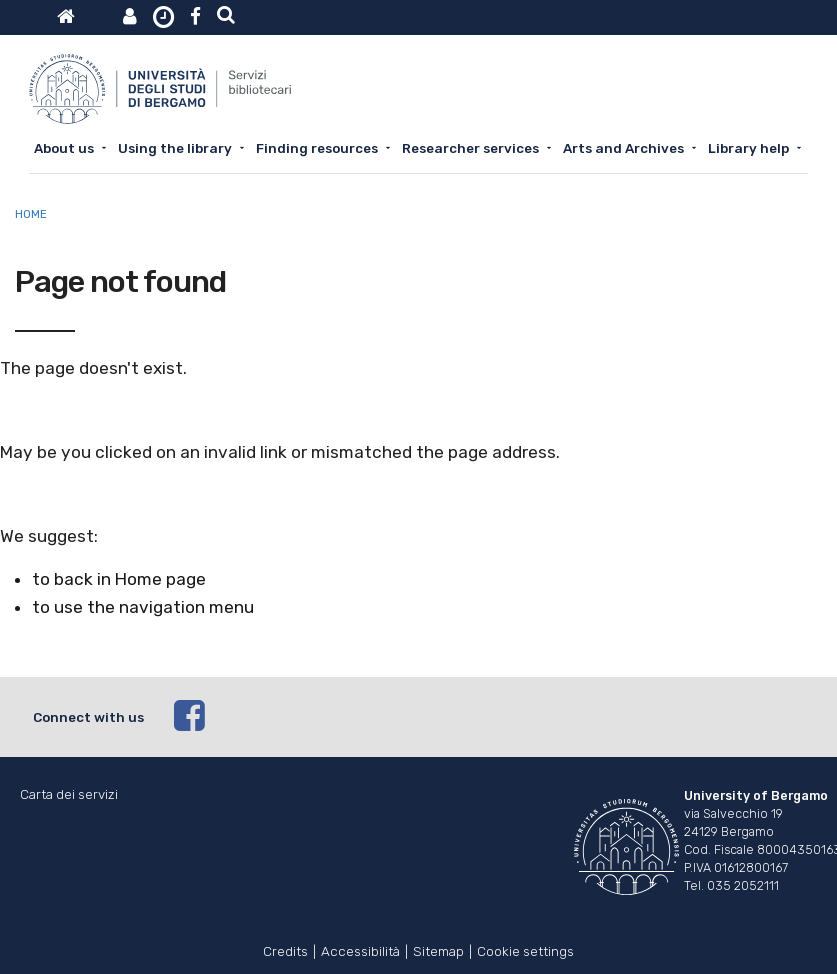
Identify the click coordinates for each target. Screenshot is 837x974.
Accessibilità (360, 949)
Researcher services (470, 148)
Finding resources (317, 148)
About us (64, 148)
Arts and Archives (623, 148)
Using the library (175, 148)
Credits (285, 949)
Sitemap (438, 949)
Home (31, 214)
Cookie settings (525, 949)
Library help (748, 148)
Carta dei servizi (69, 794)
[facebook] (489, 717)
